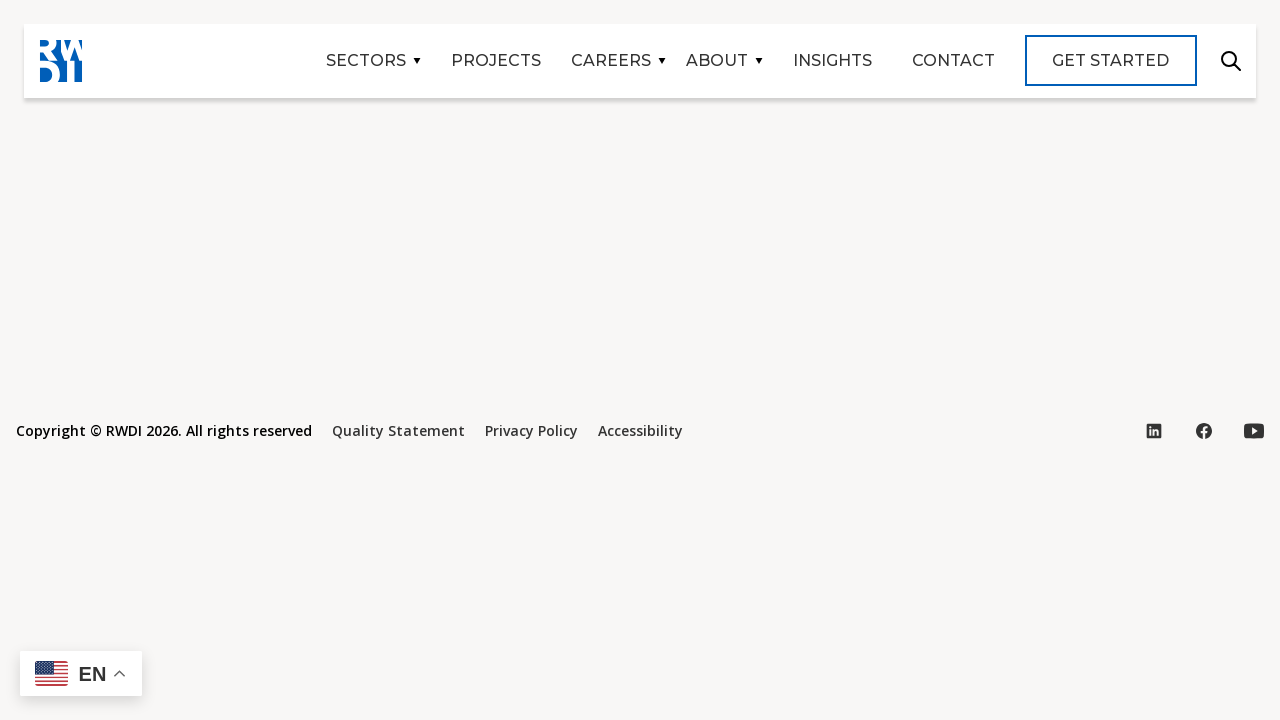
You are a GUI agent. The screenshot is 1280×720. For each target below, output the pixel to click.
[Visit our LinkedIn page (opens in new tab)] (1154, 431)
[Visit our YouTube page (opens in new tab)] (1254, 431)
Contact (953, 60)
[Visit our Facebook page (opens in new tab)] (1204, 431)
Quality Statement (398, 430)
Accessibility (640, 430)
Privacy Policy (531, 430)
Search (1231, 61)
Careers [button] (611, 60)
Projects (496, 60)
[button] (81, 673)
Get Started (1110, 60)
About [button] (717, 60)
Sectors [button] (366, 60)
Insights (832, 60)
